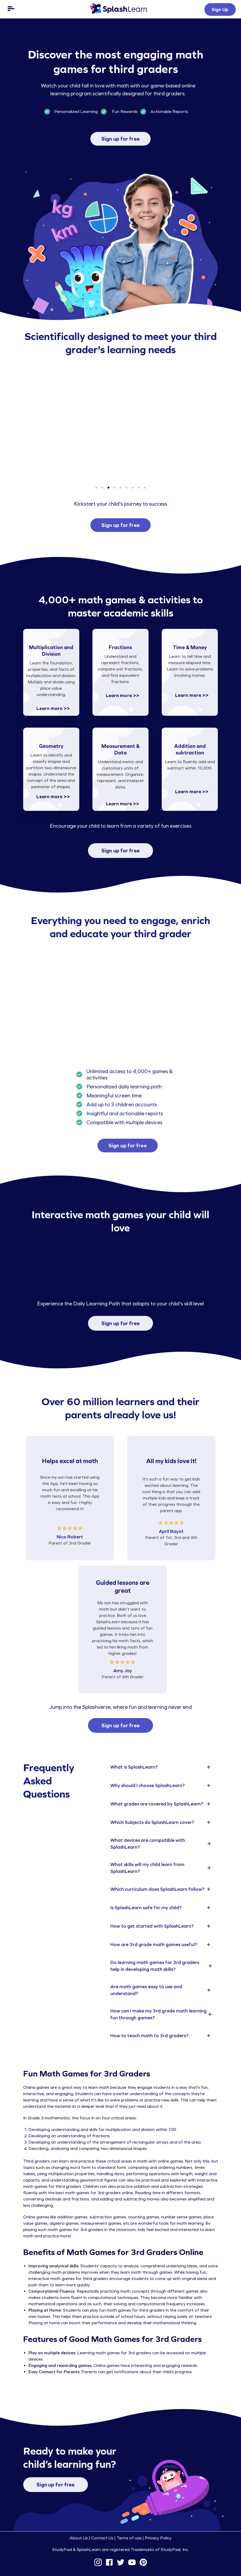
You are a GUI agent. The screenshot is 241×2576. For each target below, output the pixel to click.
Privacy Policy (158, 2537)
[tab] (161, 1767)
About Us (79, 2537)
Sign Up (220, 9)
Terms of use (129, 2537)
